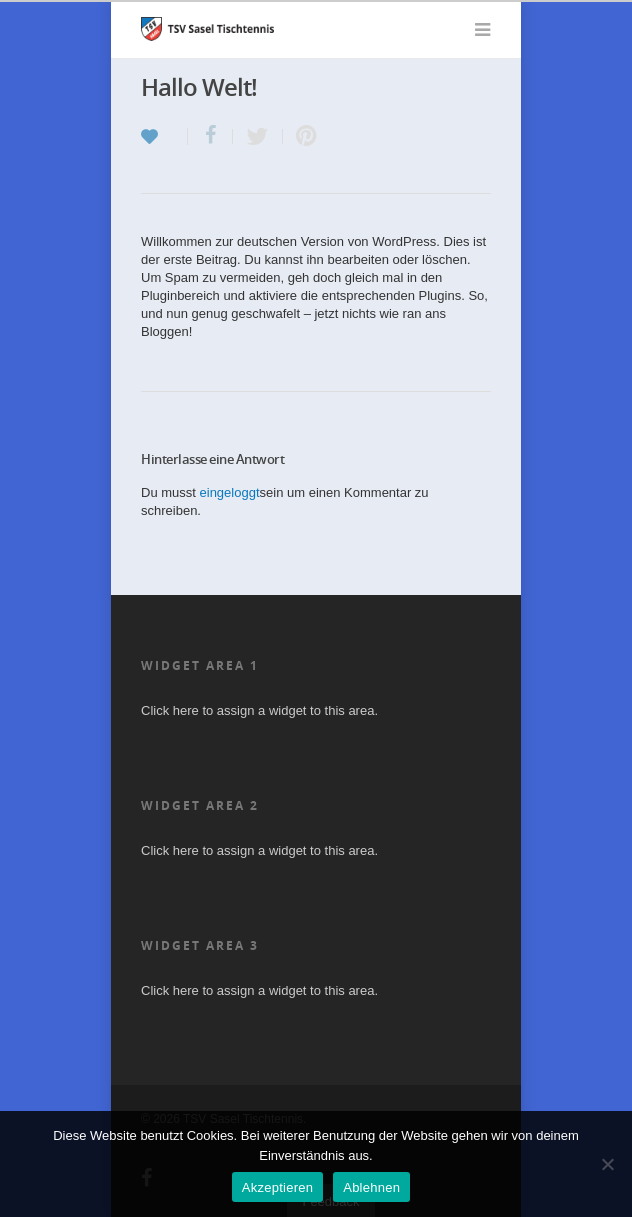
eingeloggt (230, 492)
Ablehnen (371, 1187)
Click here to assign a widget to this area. (259, 710)
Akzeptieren (277, 1187)
